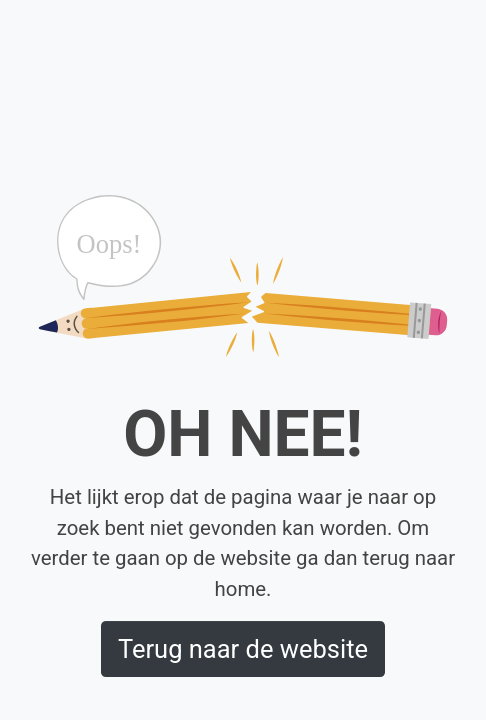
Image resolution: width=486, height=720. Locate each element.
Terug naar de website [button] (243, 649)
